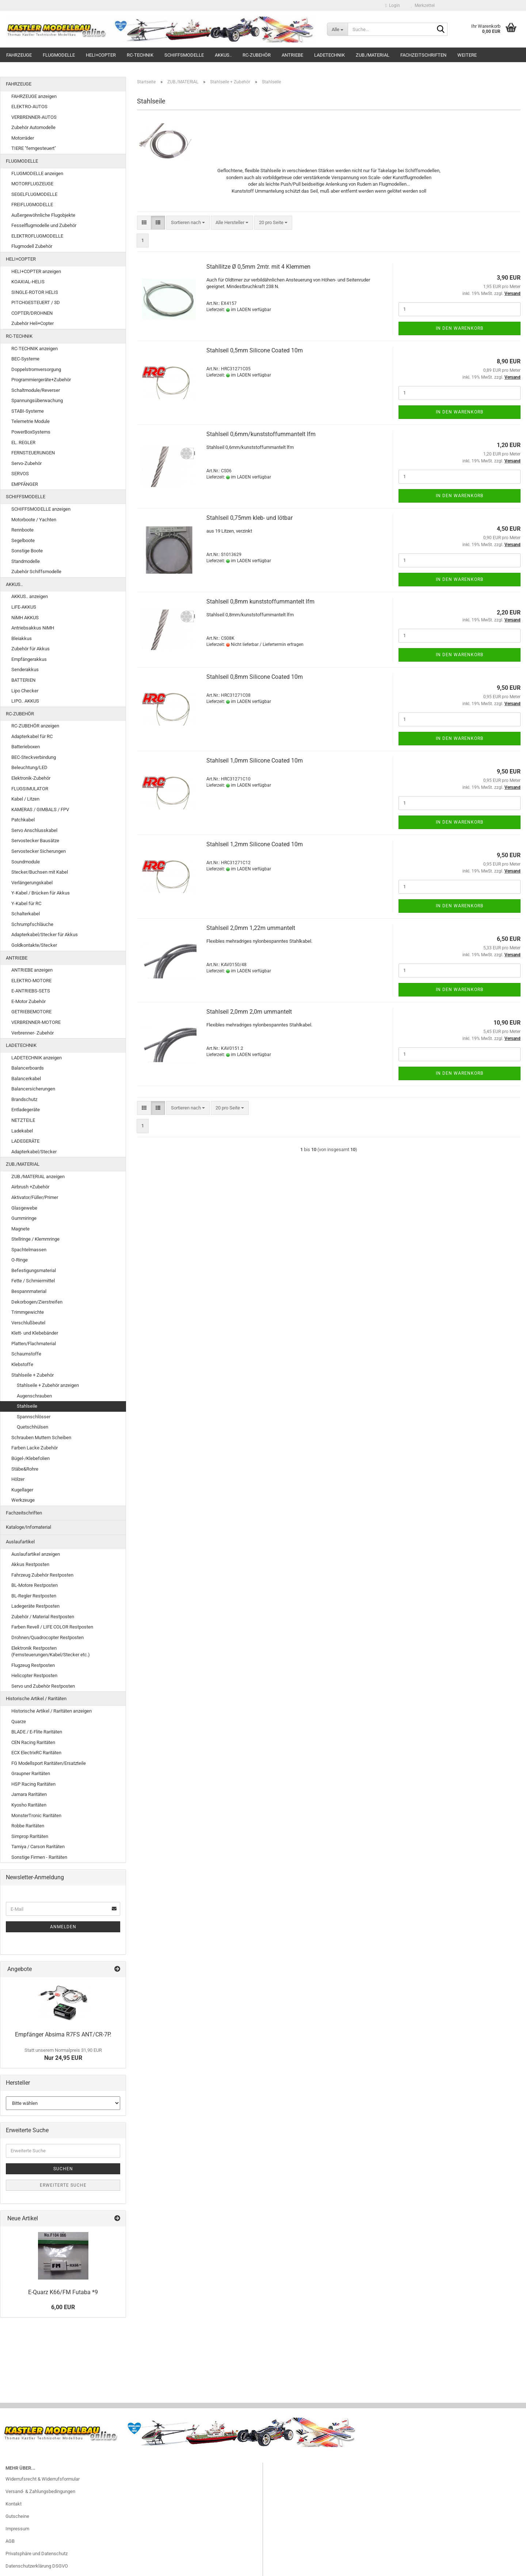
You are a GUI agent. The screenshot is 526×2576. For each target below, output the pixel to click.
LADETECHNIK (329, 55)
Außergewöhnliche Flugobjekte (43, 215)
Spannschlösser (33, 1416)
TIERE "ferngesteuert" (33, 148)
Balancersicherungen (33, 1089)
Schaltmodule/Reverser (35, 390)
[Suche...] (337, 29)
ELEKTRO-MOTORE (31, 980)
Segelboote (23, 540)
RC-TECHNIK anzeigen (34, 348)
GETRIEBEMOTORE (31, 1011)
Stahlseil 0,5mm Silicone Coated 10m (254, 350)
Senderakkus (25, 669)
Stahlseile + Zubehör (32, 1375)
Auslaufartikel (20, 1541)
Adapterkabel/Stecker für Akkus (44, 934)
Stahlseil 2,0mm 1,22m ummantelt (250, 927)
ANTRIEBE (292, 55)
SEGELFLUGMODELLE (34, 194)
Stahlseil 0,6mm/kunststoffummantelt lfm (261, 434)
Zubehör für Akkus (30, 648)
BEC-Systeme (25, 359)
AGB (10, 2541)
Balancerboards (27, 1068)
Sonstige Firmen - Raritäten (39, 1857)
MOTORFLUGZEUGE (32, 183)
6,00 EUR (63, 2307)
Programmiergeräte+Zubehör (41, 379)
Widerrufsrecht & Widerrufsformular (42, 2479)
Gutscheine (17, 2516)
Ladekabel (22, 1131)
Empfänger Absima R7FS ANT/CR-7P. (63, 2034)
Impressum (17, 2528)
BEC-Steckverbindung (33, 757)
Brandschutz (24, 1099)
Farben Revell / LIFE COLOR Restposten (52, 1627)
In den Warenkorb (459, 328)
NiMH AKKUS (25, 617)
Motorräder (22, 138)
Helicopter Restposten (34, 1675)
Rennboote (22, 530)
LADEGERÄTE (25, 1141)
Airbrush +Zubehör (30, 1186)
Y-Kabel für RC (26, 903)
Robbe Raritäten (27, 1825)
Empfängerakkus (29, 659)
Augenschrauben (34, 1396)
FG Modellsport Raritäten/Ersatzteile (48, 1763)
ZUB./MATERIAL (372, 55)
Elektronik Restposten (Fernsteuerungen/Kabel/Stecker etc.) (50, 1651)
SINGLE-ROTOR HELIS (34, 292)
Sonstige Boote (27, 550)
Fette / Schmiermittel (33, 1280)
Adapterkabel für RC (32, 736)
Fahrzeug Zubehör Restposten (42, 1575)
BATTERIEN (23, 680)
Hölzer (17, 1479)
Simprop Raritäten (29, 1836)
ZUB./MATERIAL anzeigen (38, 1176)
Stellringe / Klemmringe (35, 1239)
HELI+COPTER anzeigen (36, 271)
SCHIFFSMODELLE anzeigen (40, 509)
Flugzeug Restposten (33, 1665)
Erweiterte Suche (63, 2185)
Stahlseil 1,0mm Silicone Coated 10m (254, 760)
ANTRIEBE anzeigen (32, 970)
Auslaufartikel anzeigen (35, 1554)
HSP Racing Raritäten (33, 1784)
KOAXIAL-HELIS (28, 281)
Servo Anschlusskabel (34, 830)
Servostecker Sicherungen (38, 851)
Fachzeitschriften (423, 55)
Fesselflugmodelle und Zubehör (43, 225)
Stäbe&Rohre (24, 1469)
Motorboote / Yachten (33, 519)
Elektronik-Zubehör (30, 778)
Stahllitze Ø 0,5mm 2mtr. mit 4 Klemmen (258, 266)
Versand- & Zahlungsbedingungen (40, 2491)
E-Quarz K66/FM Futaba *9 (63, 2292)
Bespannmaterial (28, 1291)
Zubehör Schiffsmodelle (36, 571)
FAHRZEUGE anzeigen (34, 96)
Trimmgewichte (27, 1312)
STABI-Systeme (27, 411)
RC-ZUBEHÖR (257, 55)
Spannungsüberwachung (37, 400)
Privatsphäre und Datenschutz (36, 2553)
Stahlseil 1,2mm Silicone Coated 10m (254, 844)
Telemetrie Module (30, 421)
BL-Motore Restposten (34, 1585)
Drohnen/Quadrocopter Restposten (47, 1637)
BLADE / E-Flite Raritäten (36, 1732)
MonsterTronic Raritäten (36, 1815)
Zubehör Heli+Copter (32, 323)
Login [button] (392, 5)
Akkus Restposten (30, 1564)
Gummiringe (24, 1218)
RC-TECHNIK (140, 55)
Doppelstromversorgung (36, 369)
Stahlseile (27, 1406)
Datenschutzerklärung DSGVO (36, 2566)
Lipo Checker (24, 690)
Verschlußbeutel (28, 1322)
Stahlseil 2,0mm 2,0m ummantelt (249, 1011)
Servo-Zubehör (26, 463)
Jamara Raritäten (29, 1794)
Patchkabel (23, 819)
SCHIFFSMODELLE (184, 55)
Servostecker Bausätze (35, 840)
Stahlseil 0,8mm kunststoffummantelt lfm (260, 601)
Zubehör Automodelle (33, 127)
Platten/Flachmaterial (33, 1343)
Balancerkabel (26, 1078)
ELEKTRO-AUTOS (29, 106)
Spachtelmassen (28, 1249)
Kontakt (13, 2504)
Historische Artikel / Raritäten (36, 1698)
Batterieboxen (25, 746)
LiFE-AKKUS (23, 607)
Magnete (20, 1229)
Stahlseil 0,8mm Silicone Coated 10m (254, 676)
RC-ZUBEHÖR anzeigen (35, 726)
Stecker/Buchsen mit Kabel (39, 872)
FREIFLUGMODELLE (32, 204)
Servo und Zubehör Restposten (43, 1686)
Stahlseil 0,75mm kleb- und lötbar (249, 517)
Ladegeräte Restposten (35, 1606)
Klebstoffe (22, 1364)
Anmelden (63, 1926)
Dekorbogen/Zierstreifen (36, 1302)
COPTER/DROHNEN (32, 313)
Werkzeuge (23, 1500)
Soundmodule (25, 862)
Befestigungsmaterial (33, 1270)
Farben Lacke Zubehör (34, 1447)
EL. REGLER (23, 442)
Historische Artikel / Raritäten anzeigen (51, 1711)
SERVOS (20, 473)
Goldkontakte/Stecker (34, 945)
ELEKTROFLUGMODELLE (37, 236)
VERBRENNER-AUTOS (34, 117)
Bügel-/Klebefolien (30, 1458)
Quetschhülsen (32, 1427)
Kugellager (22, 1490)
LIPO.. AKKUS (25, 701)
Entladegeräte (25, 1109)
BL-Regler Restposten (33, 1596)
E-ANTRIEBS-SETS (30, 991)
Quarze (18, 1721)
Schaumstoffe (26, 1354)
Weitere (467, 55)
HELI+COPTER (101, 55)
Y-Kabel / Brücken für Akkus (40, 893)
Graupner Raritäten (30, 1773)
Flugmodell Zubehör (31, 246)
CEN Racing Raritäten (33, 1742)
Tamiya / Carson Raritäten (38, 1846)
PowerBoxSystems (30, 432)
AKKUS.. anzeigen (29, 596)
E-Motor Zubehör (28, 1001)
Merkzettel (423, 5)
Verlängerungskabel (32, 882)
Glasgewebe (24, 1208)
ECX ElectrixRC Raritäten (36, 1752)
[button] (144, 223)
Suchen (63, 2168)
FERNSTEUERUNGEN (33, 452)
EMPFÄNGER (24, 484)
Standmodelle (25, 561)
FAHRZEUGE (19, 55)
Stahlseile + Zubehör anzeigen (48, 1385)
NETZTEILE (23, 1120)
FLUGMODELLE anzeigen (37, 173)
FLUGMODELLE (59, 55)
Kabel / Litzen (25, 799)
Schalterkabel (25, 913)
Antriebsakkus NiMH (32, 628)
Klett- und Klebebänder (34, 1333)
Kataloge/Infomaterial (28, 1527)
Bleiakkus (21, 638)
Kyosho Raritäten (28, 1805)
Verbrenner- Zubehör (32, 1033)
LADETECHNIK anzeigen (36, 1057)
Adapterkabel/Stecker (34, 1151)
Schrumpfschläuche (32, 924)
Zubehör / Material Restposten (42, 1616)
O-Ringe (19, 1260)
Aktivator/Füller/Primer (34, 1197)
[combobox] (188, 223)
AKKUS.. (223, 55)
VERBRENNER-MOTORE (36, 1022)
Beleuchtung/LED (29, 767)
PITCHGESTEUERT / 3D (35, 302)
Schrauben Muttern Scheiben (41, 1437)
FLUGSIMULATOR (29, 788)
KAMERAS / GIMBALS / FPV (40, 809)
